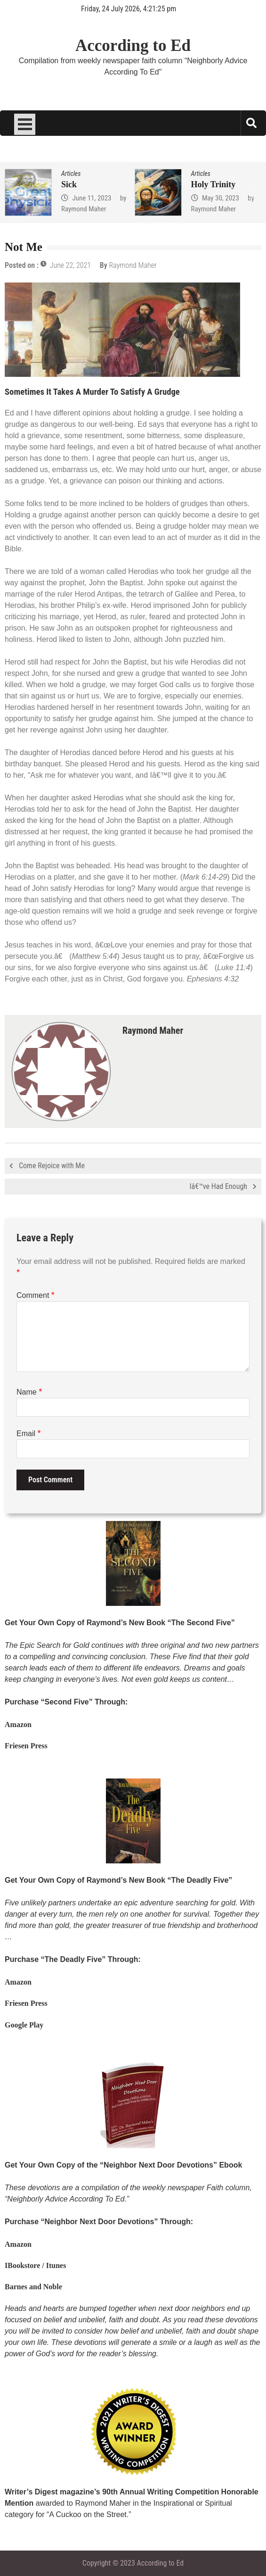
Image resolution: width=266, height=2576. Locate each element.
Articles (71, 173)
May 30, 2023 (220, 198)
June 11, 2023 (91, 198)
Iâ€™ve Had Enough (218, 1186)
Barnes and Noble (33, 2287)
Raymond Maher (83, 209)
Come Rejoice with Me (52, 1165)
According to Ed (133, 45)
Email (28, 1433)
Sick (69, 184)
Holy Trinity (213, 184)
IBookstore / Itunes (35, 2265)
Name (29, 1392)
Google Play (24, 2025)
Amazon (18, 1724)
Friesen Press (26, 1746)
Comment (35, 1295)
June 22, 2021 (70, 265)
